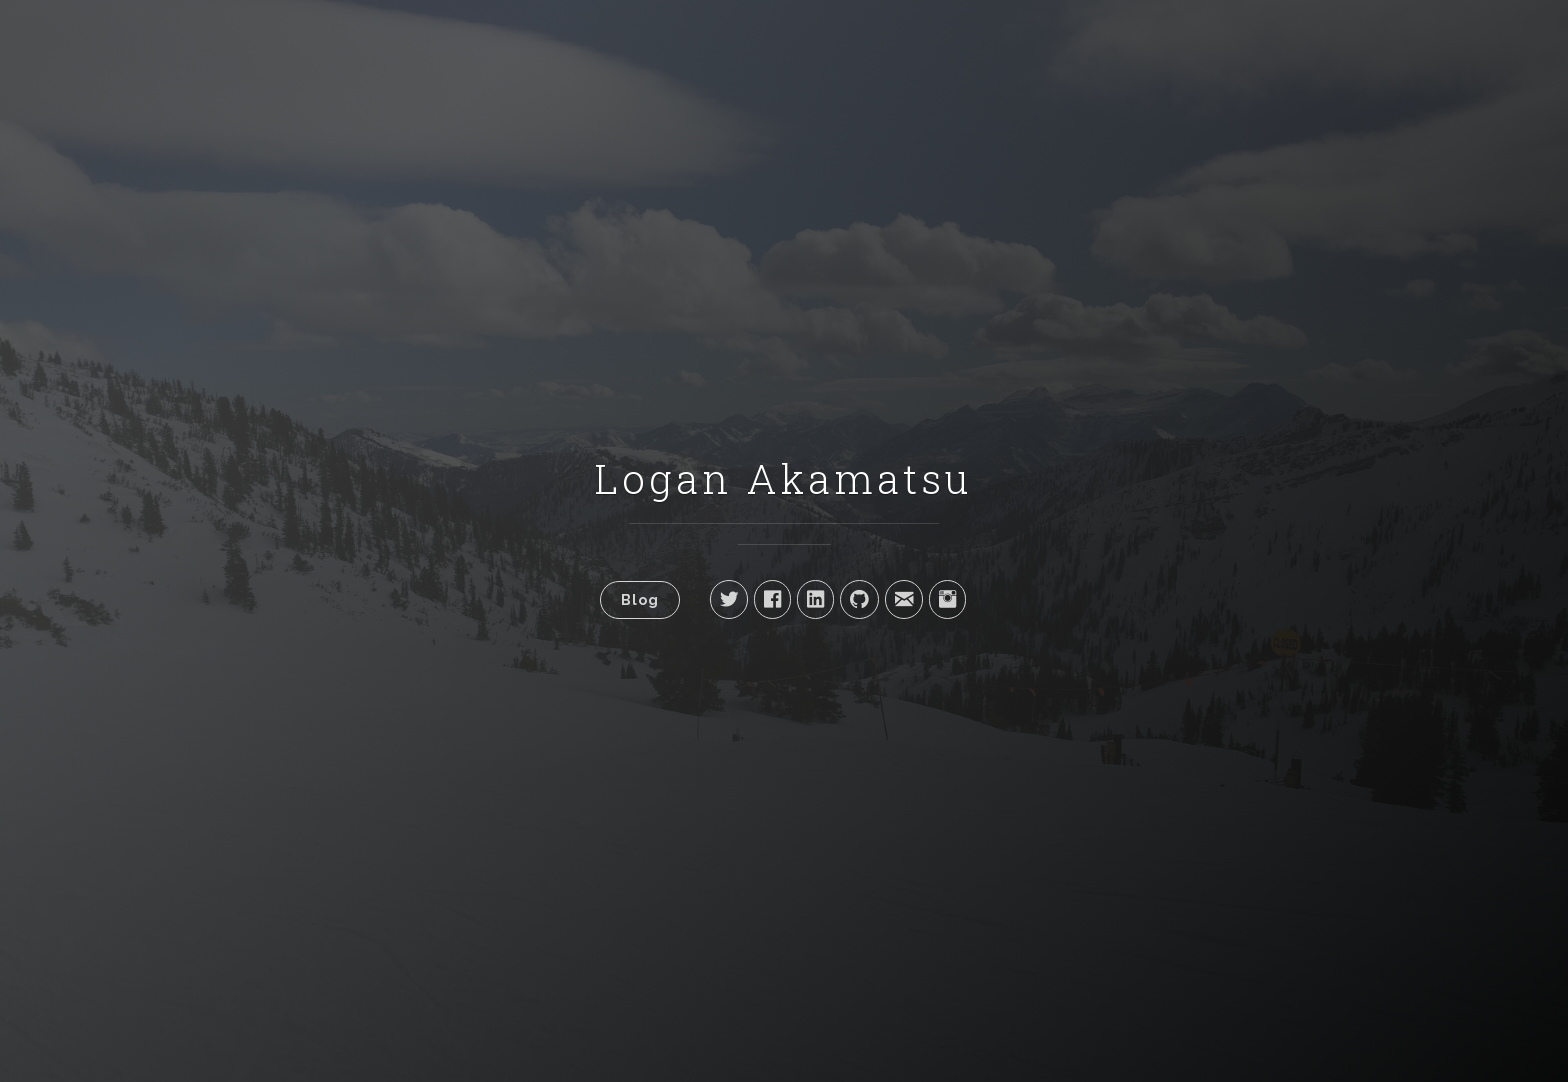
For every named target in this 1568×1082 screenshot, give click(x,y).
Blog (640, 599)
